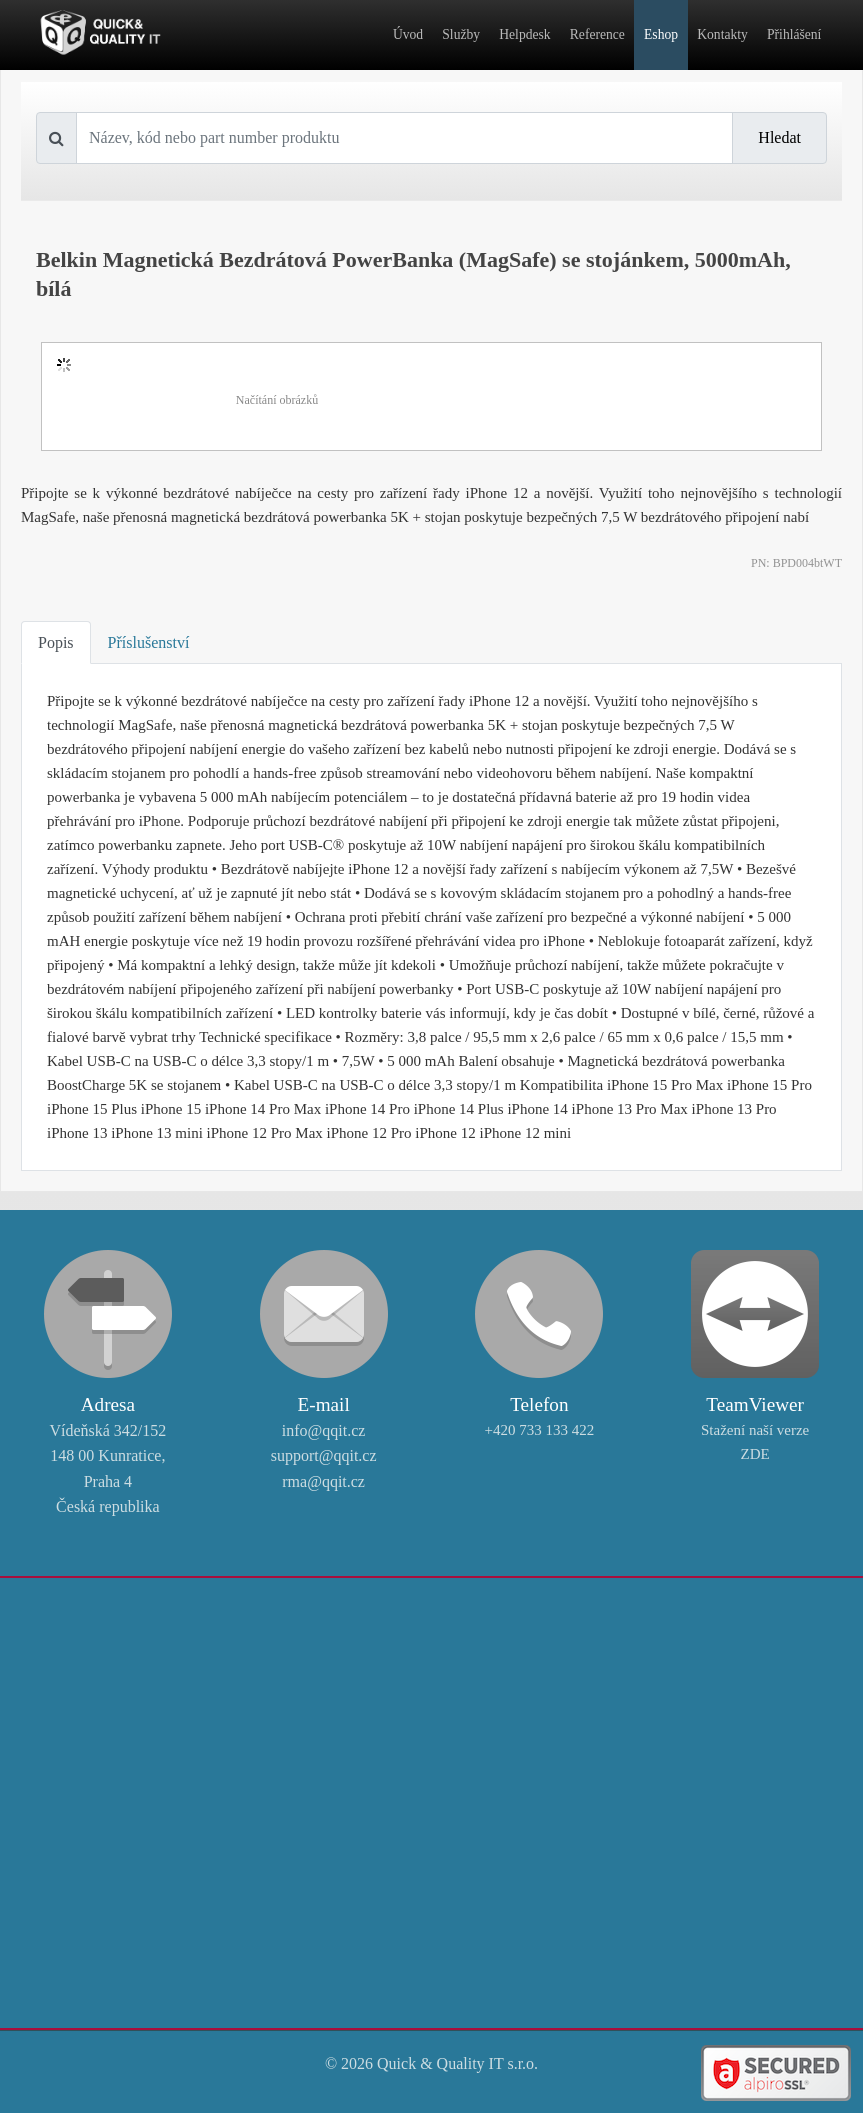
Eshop (661, 34)
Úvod (408, 34)
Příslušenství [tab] (149, 642)
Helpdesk (524, 34)
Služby (461, 34)
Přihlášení (794, 34)
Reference (597, 34)
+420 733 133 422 (540, 1430)
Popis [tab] (56, 642)
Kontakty (722, 34)
